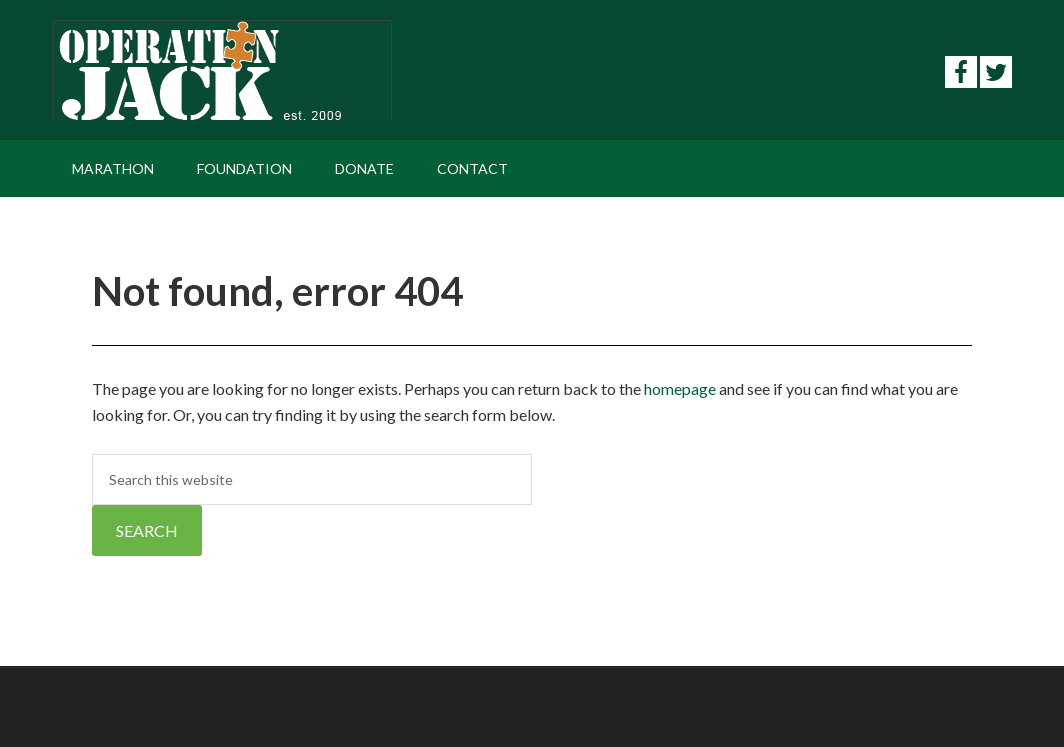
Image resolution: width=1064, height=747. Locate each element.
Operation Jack (222, 70)
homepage (680, 388)
